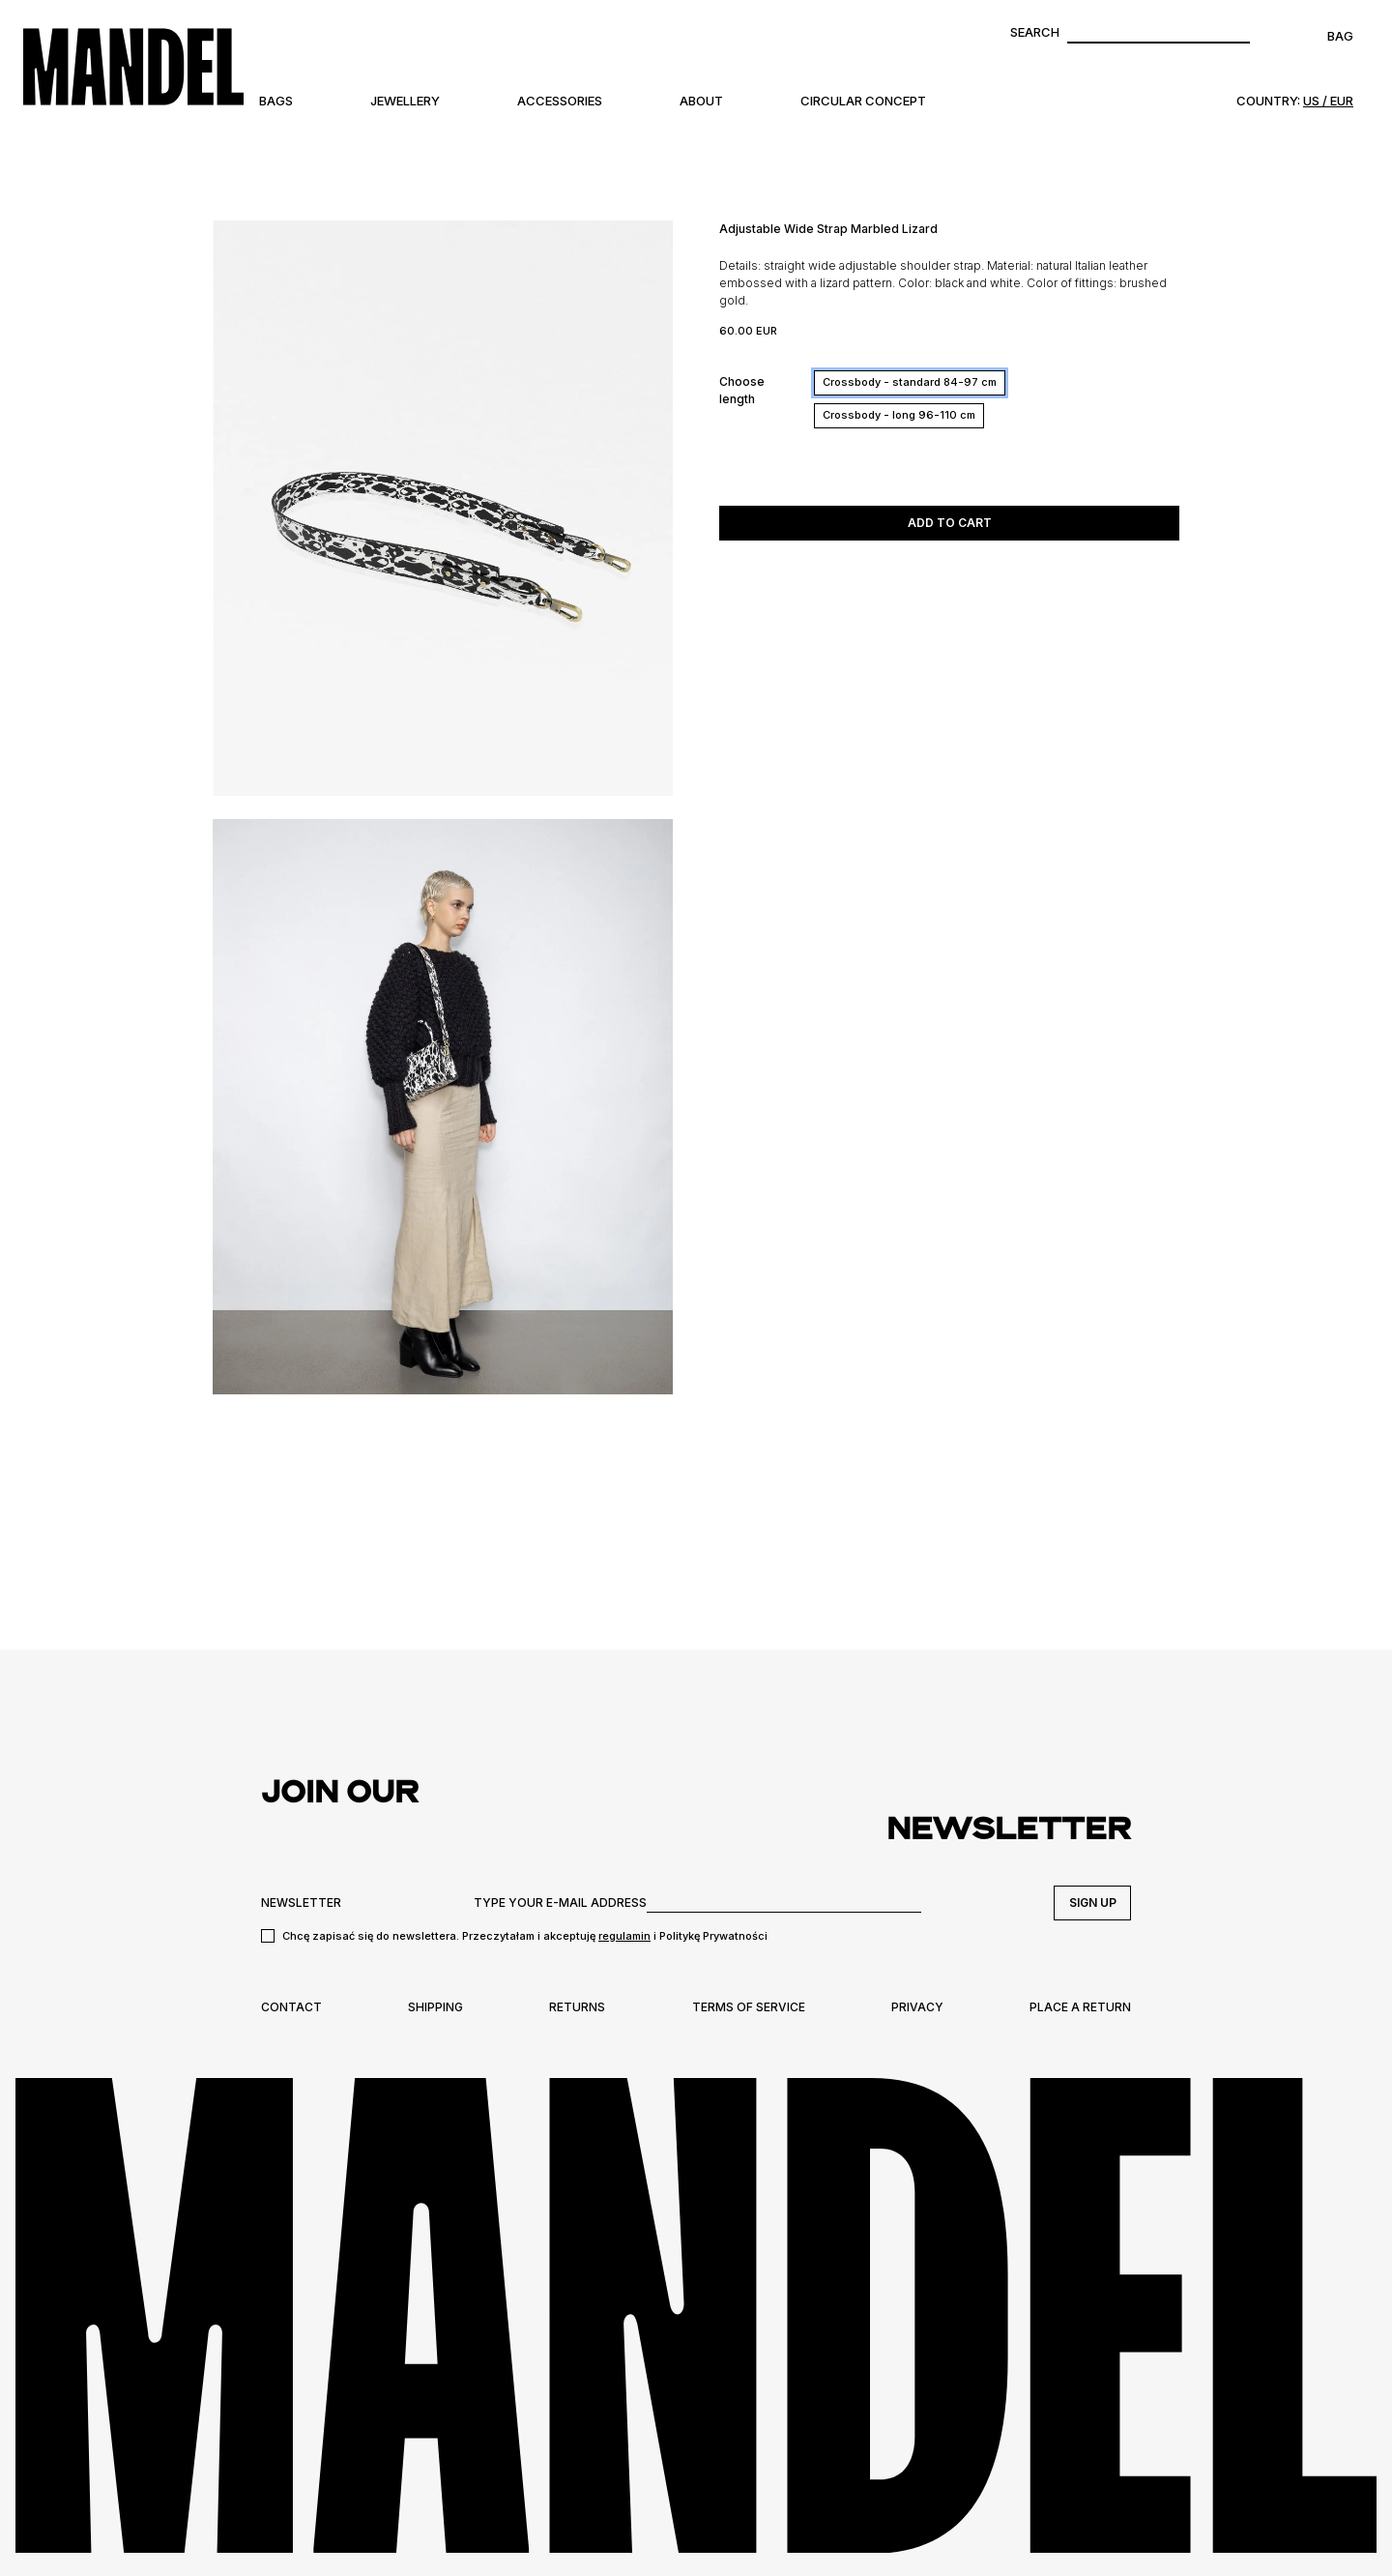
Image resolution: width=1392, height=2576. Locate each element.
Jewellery (405, 100)
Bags (276, 100)
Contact (291, 2007)
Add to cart (950, 522)
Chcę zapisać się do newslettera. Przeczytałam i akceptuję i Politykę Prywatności (525, 1936)
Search (1034, 32)
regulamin (624, 1936)
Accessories (559, 100)
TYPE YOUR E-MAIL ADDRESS (560, 1902)
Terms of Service (748, 2007)
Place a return (1080, 2007)
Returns (577, 2007)
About (701, 100)
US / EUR (1328, 100)
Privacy (917, 2007)
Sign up (1092, 1902)
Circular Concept (863, 100)
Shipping (435, 2007)
